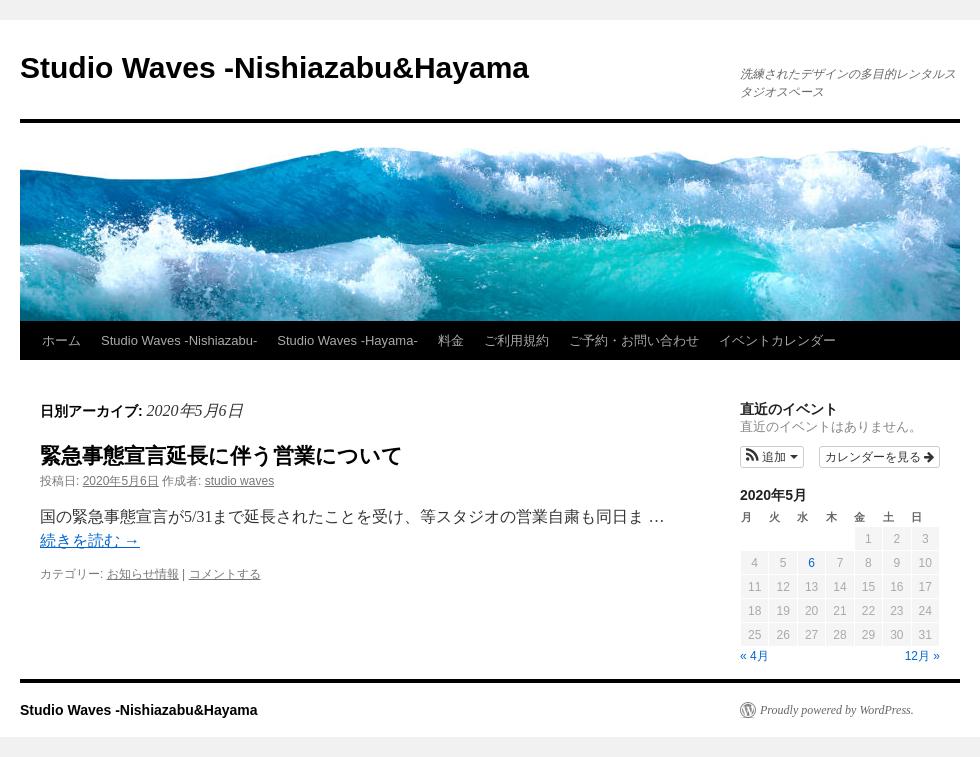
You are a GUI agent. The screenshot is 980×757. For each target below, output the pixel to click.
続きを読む (90, 540)
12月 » (922, 656)
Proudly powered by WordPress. (837, 710)
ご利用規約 (516, 340)
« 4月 (754, 656)
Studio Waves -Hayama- (347, 340)
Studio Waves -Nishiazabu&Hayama (274, 67)
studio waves (239, 481)
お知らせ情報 (143, 574)
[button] (772, 457)
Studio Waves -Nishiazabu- (179, 340)
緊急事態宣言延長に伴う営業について (221, 455)
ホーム (61, 340)
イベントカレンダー (777, 340)
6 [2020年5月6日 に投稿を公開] (811, 563)
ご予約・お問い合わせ (634, 340)
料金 (451, 340)
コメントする (225, 574)
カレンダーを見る (879, 457)
